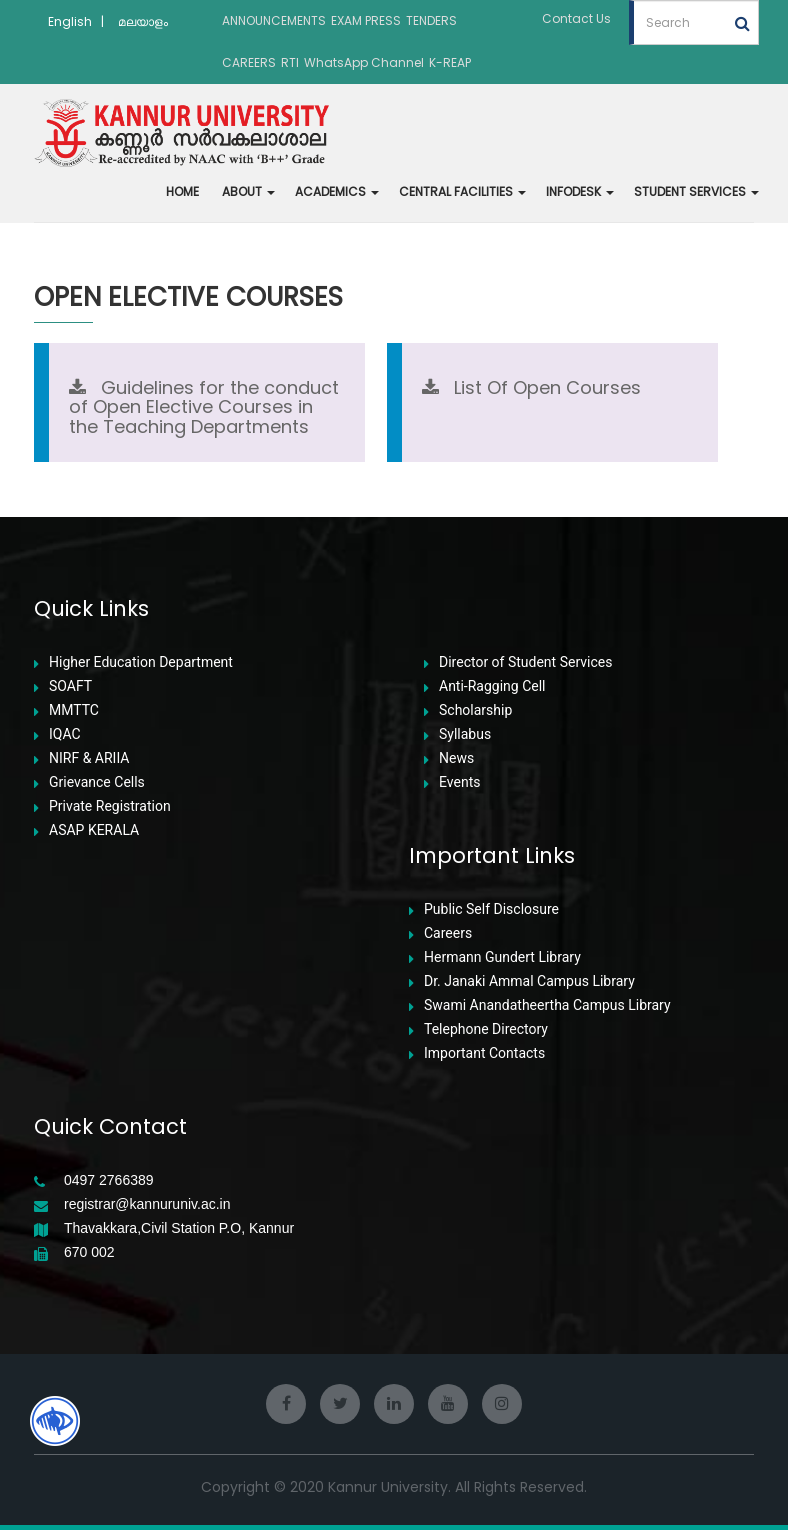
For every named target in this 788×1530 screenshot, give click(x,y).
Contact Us (576, 18)
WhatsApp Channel (364, 62)
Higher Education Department (141, 662)
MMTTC (74, 710)
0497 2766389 (109, 1180)
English (70, 21)
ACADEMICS (337, 191)
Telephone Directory (486, 1029)
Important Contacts (484, 1053)
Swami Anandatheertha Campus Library (547, 1005)
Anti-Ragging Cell (492, 686)
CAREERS (249, 62)
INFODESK (580, 191)
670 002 (89, 1252)
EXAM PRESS (366, 20)
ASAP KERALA (94, 830)
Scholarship (475, 710)
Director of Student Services (525, 662)
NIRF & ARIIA (89, 758)
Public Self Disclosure (491, 909)
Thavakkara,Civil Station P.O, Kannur (179, 1228)
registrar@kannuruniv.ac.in (147, 1204)
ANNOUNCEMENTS (274, 20)
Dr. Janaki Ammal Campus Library (529, 981)
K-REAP (450, 62)
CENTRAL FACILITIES (462, 191)
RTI (290, 62)
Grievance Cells (97, 782)
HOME (182, 191)
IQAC (65, 734)
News (456, 758)
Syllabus (465, 734)
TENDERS (431, 20)
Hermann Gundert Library (502, 957)
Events (459, 782)
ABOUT (248, 191)
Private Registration (110, 806)
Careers (448, 933)
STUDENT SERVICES (696, 191)
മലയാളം (143, 21)
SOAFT (70, 686)
